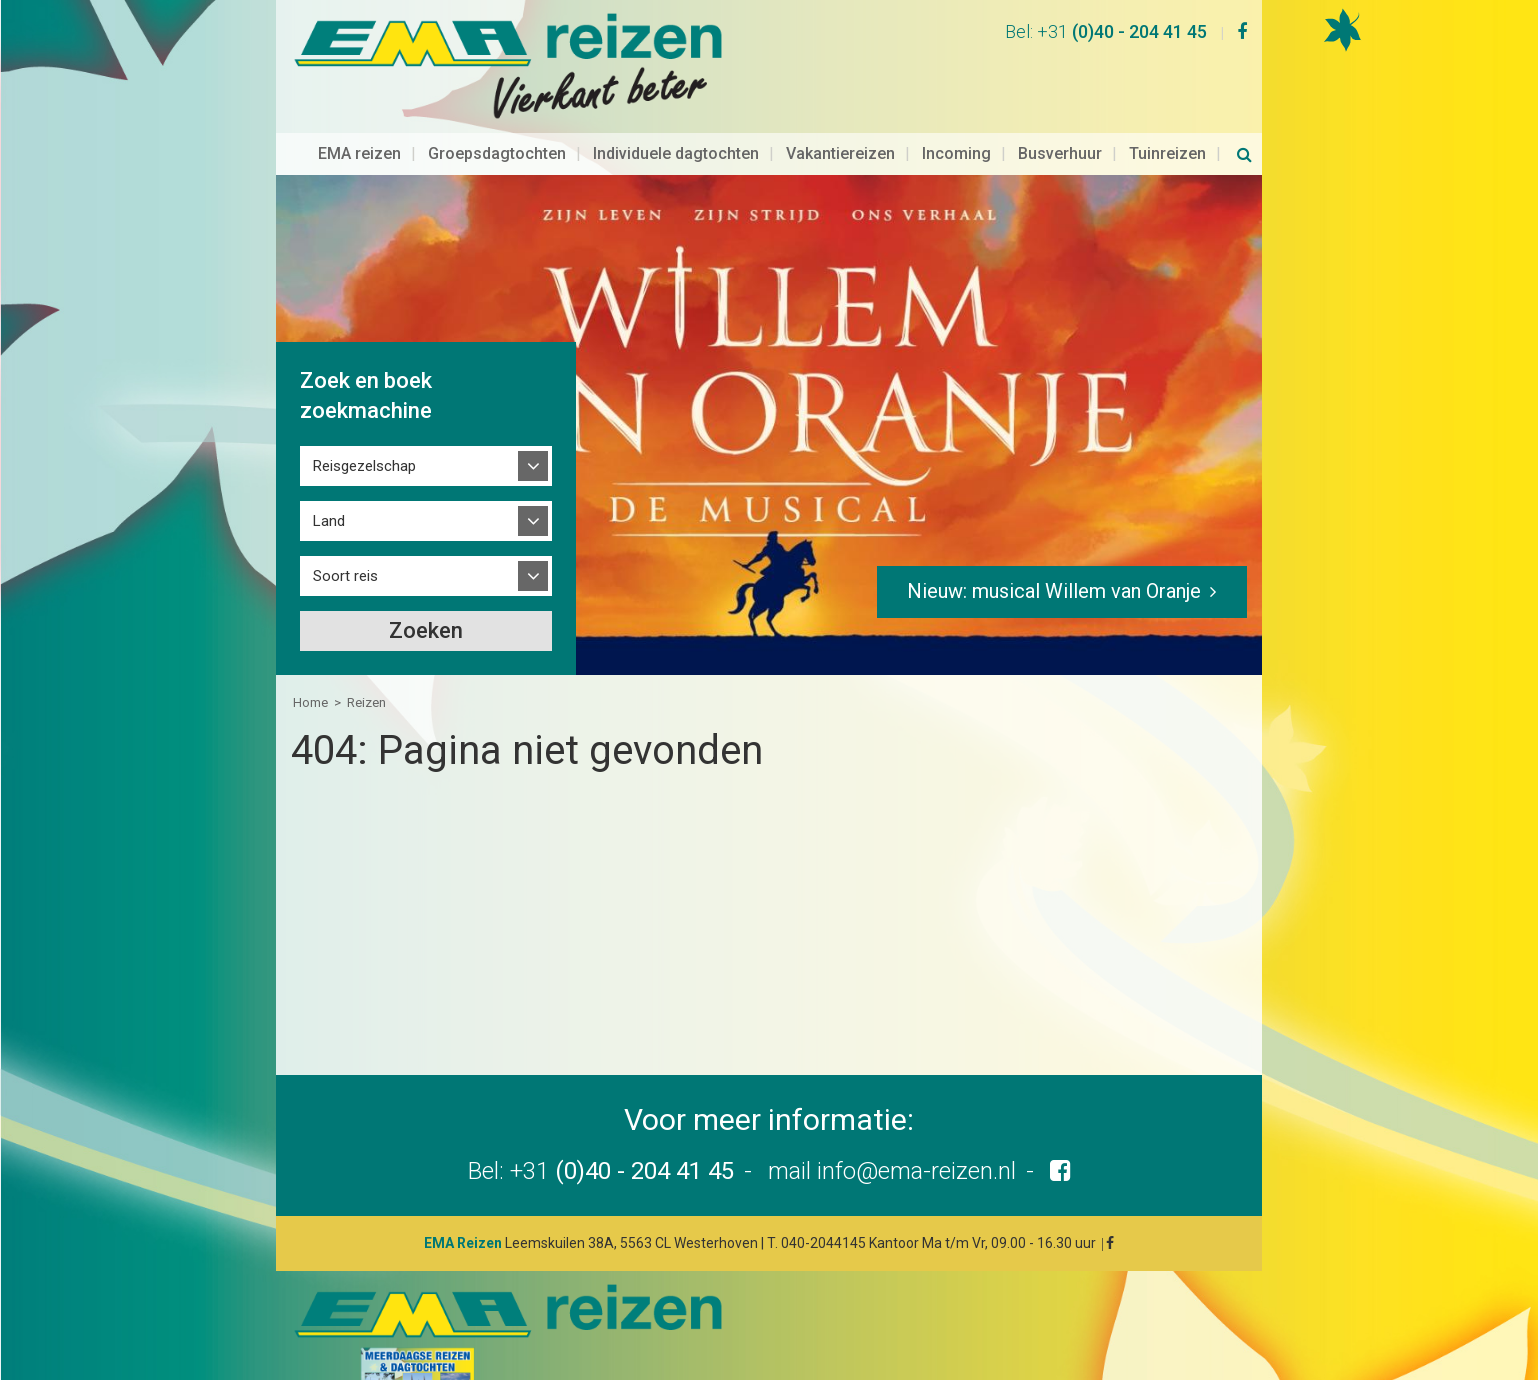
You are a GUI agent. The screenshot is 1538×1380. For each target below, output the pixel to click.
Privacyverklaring (1138, 1350)
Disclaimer (1030, 1350)
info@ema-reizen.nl (916, 1134)
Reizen (366, 665)
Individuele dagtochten (676, 116)
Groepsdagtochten (497, 116)
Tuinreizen (1167, 116)
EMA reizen (359, 116)
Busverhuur (1060, 116)
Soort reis (345, 539)
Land (329, 484)
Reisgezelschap (364, 429)
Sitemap (949, 1350)
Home (310, 665)
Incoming (956, 116)
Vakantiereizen (840, 116)
